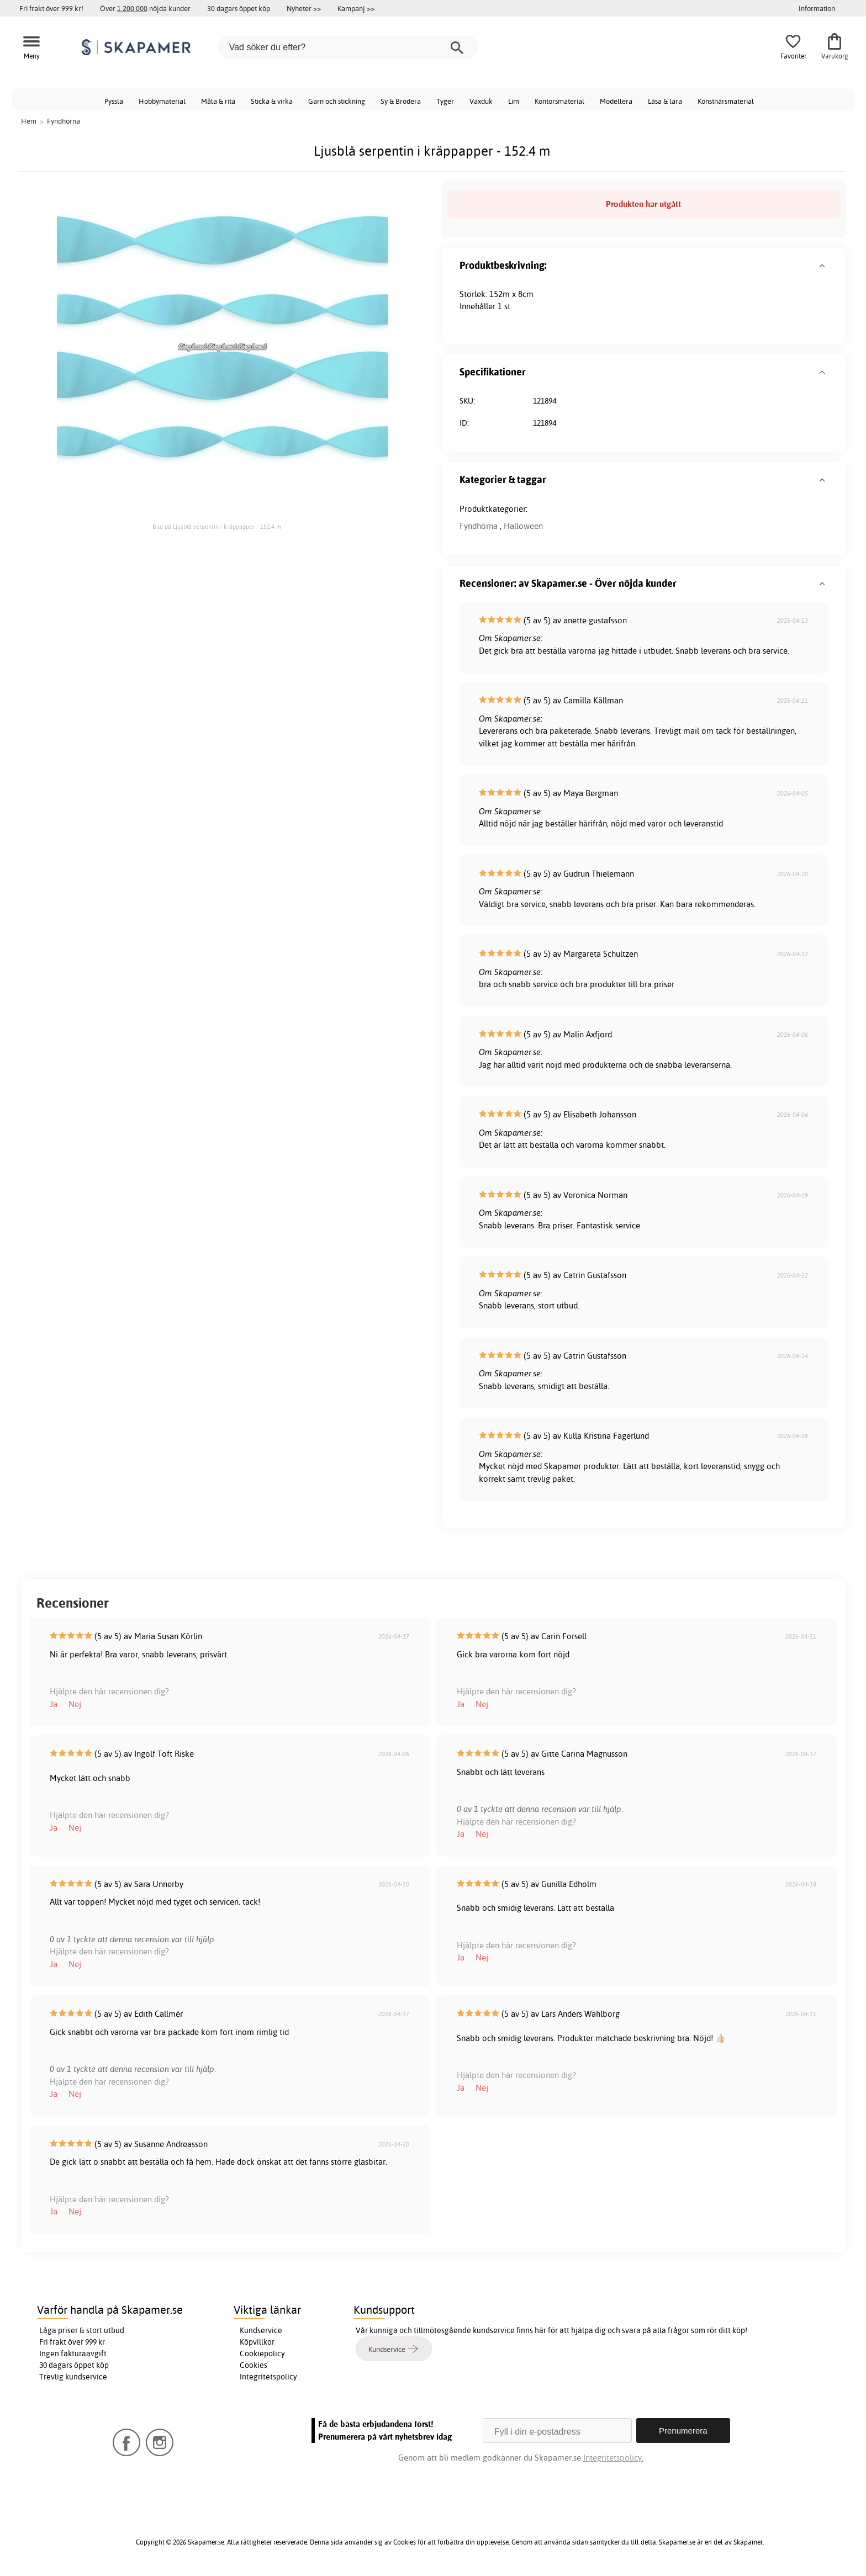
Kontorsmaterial (559, 101)
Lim (513, 101)
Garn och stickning (336, 101)
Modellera (616, 101)
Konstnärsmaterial (726, 101)
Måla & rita (218, 101)
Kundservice (261, 2330)
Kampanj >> (355, 8)
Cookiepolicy (262, 2353)
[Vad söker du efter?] (348, 47)
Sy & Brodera (401, 101)
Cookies (253, 2365)
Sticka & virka (272, 101)
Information (817, 8)
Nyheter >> (304, 8)
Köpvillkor (257, 2342)
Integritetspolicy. (613, 2457)
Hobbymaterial (162, 101)
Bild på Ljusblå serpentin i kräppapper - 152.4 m (216, 527)
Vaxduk (481, 101)
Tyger (445, 101)
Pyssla (113, 101)
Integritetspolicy (268, 2377)
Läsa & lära (665, 101)
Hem (28, 120)
